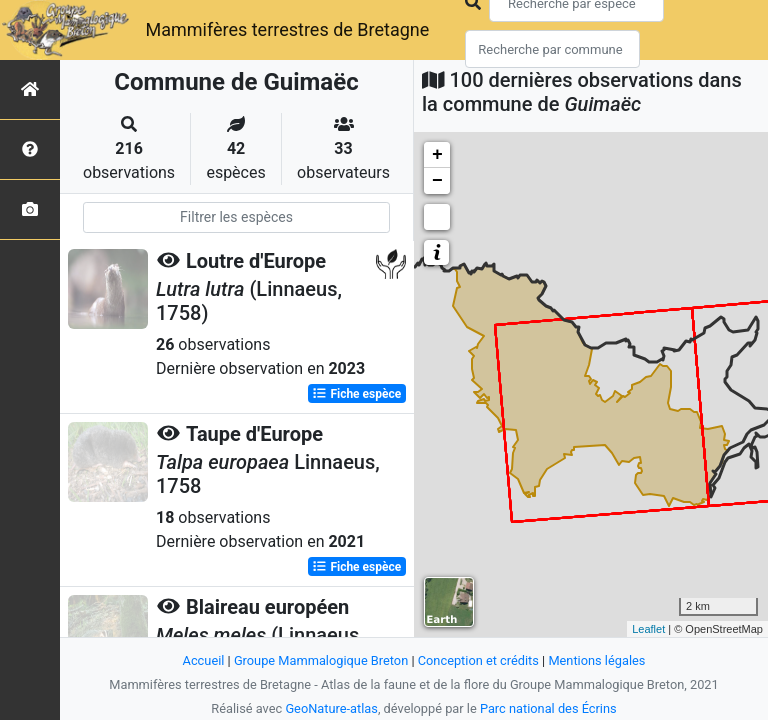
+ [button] (437, 155)
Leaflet (648, 629)
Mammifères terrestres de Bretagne (287, 29)
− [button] (437, 181)
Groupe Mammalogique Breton (321, 660)
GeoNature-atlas (331, 708)
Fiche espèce (356, 394)
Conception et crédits (478, 660)
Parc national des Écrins (548, 708)
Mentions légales (596, 660)
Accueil (204, 660)
